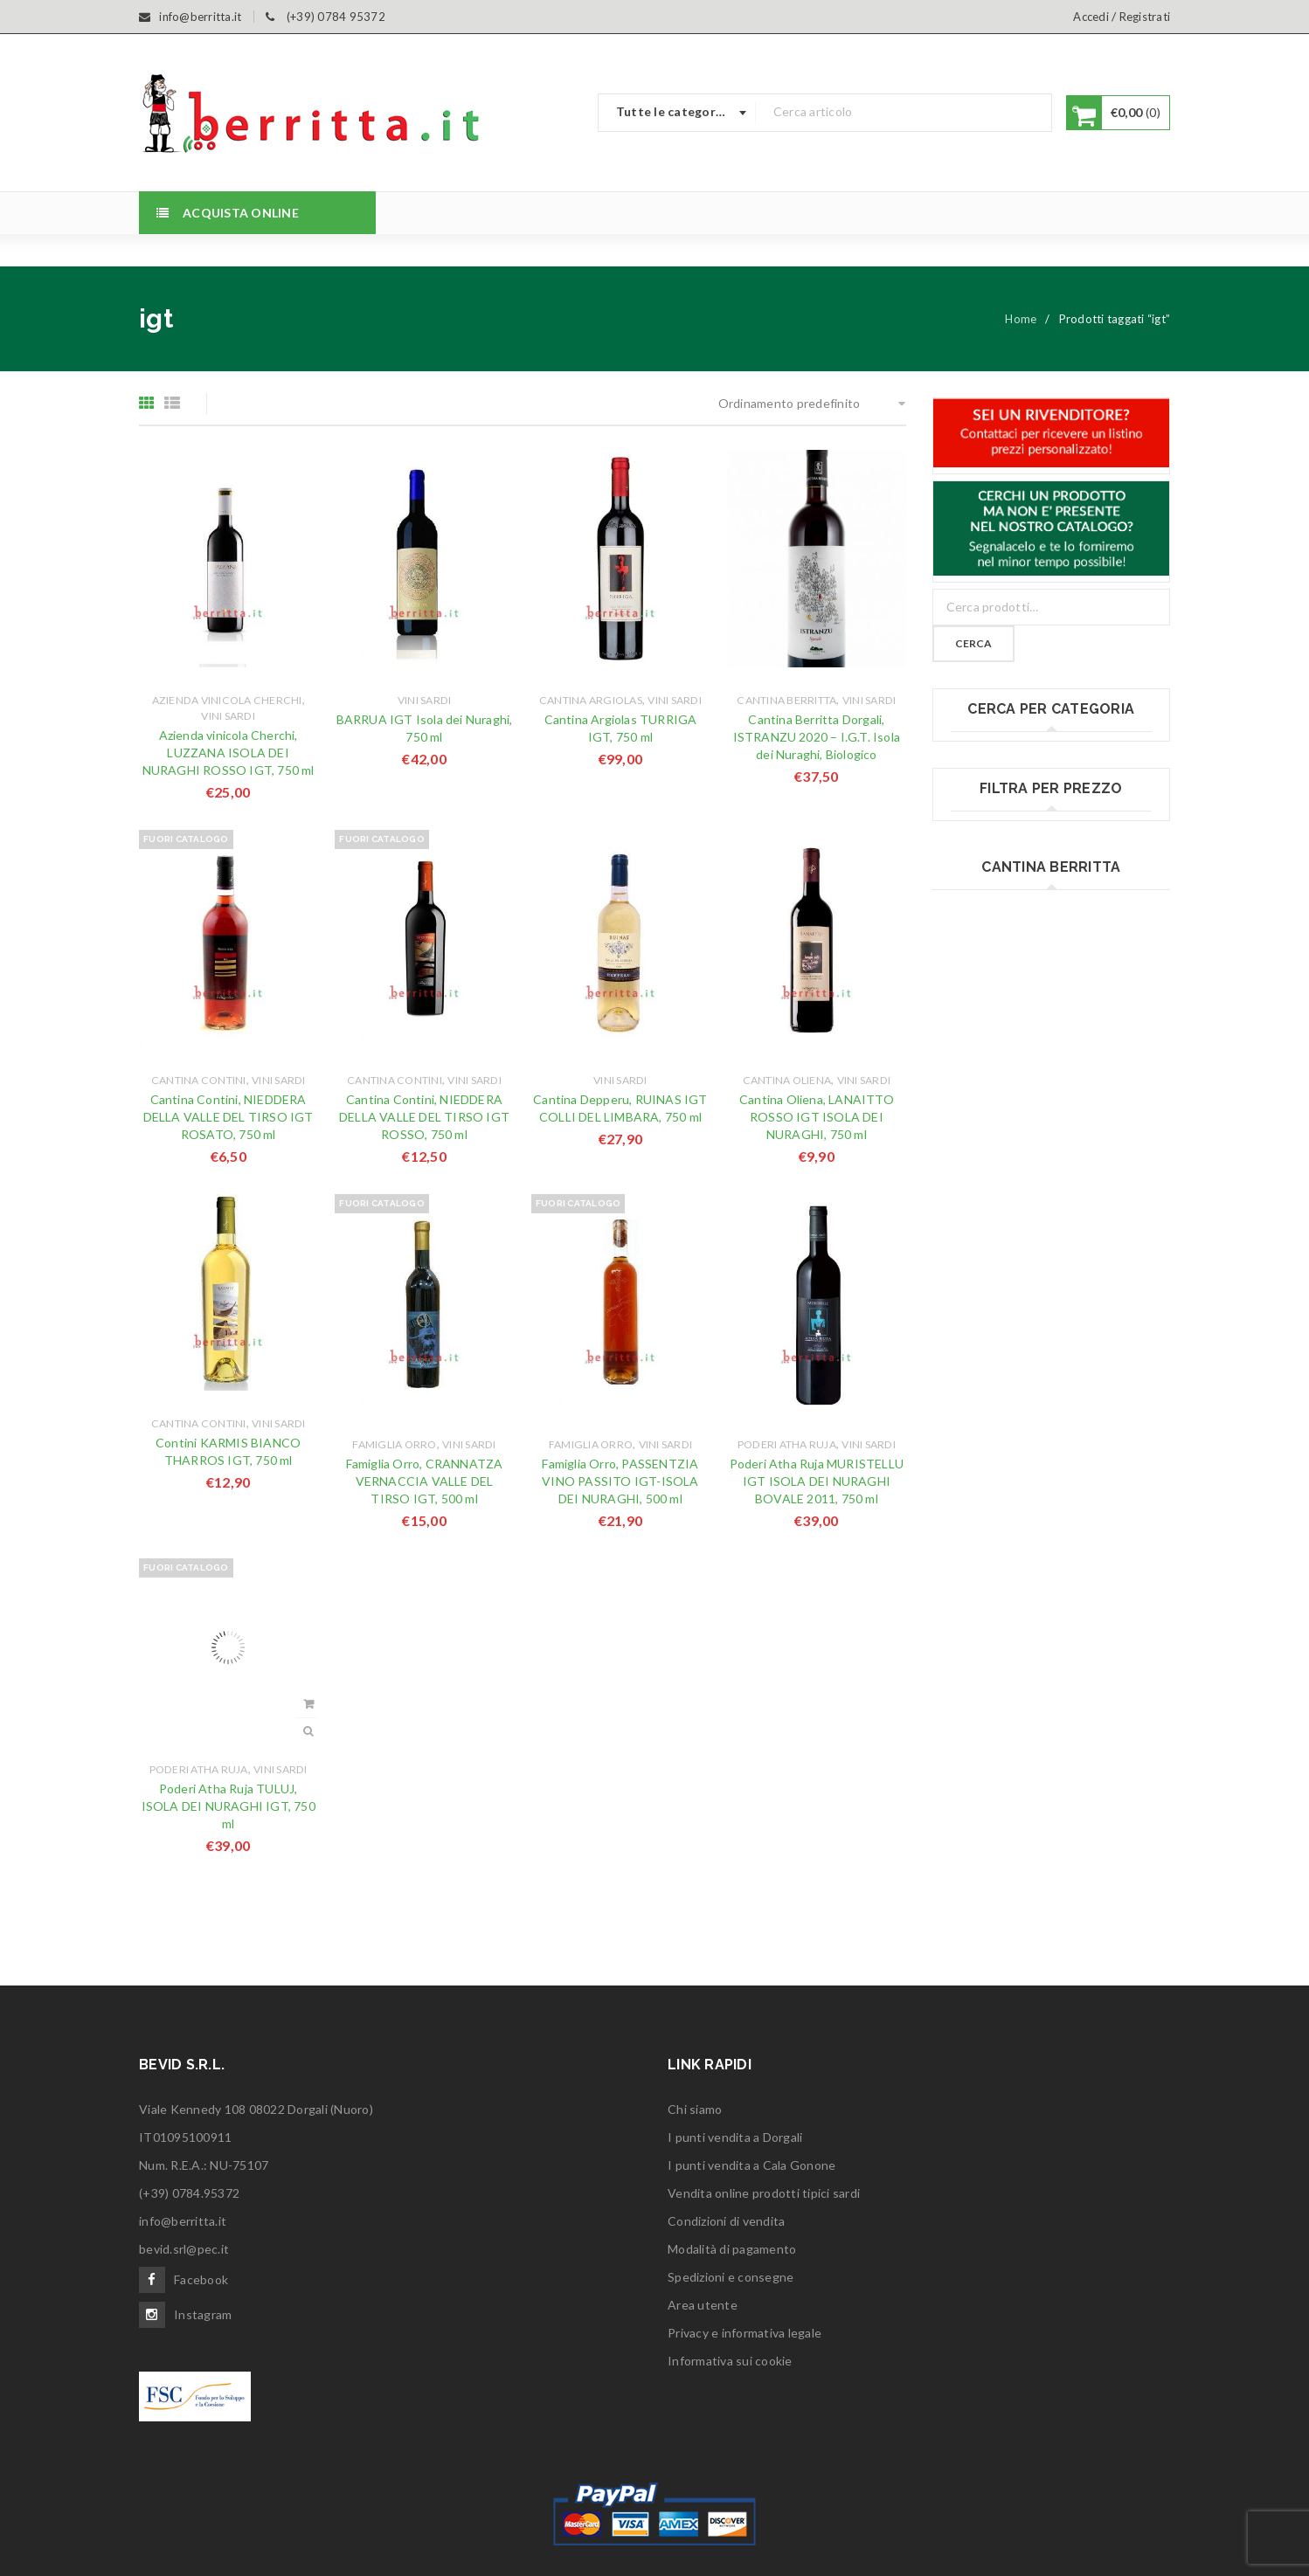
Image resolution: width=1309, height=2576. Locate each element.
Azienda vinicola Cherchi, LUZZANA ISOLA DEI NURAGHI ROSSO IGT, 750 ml (228, 752)
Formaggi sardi (992, 894)
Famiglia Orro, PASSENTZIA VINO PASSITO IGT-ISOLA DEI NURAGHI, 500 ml (620, 1481)
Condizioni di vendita (726, 2220)
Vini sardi (228, 715)
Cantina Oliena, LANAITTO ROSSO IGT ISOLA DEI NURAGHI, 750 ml (816, 1117)
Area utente (703, 2304)
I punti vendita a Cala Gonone (751, 2165)
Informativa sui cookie (730, 2360)
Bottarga (976, 787)
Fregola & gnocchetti (1010, 930)
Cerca (973, 643)
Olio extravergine (1000, 1038)
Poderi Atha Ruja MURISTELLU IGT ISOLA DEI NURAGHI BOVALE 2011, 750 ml (817, 1481)
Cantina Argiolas (590, 700)
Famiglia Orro (394, 1444)
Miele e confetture (1004, 1002)
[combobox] (677, 112)
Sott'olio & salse (996, 1181)
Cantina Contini (198, 1080)
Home (1020, 319)
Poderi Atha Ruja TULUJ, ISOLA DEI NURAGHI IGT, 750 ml (228, 1806)
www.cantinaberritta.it (1051, 1692)
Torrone (974, 1217)
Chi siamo (695, 2109)
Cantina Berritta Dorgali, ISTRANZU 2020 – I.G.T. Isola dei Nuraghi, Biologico (817, 737)
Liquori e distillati (999, 966)
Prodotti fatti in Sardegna (1023, 1109)
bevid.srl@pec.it (184, 2248)
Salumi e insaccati (1000, 1145)
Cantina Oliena (787, 1080)
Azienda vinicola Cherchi (227, 700)
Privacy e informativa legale (744, 2332)
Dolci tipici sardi (995, 859)
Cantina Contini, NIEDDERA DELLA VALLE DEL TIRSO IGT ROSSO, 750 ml (424, 1117)
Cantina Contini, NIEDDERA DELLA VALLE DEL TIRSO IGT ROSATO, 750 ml (228, 1117)
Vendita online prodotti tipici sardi (764, 2193)
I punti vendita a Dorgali (735, 2137)
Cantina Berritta (786, 700)
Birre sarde (982, 751)
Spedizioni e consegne (730, 2276)
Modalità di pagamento (732, 2248)
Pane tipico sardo (1000, 1074)
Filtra (1051, 1417)
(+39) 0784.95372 (189, 2193)
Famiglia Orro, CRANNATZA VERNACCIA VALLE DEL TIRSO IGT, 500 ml (424, 1481)
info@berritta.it (182, 2220)
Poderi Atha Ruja (787, 1444)
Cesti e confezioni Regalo (1022, 823)
